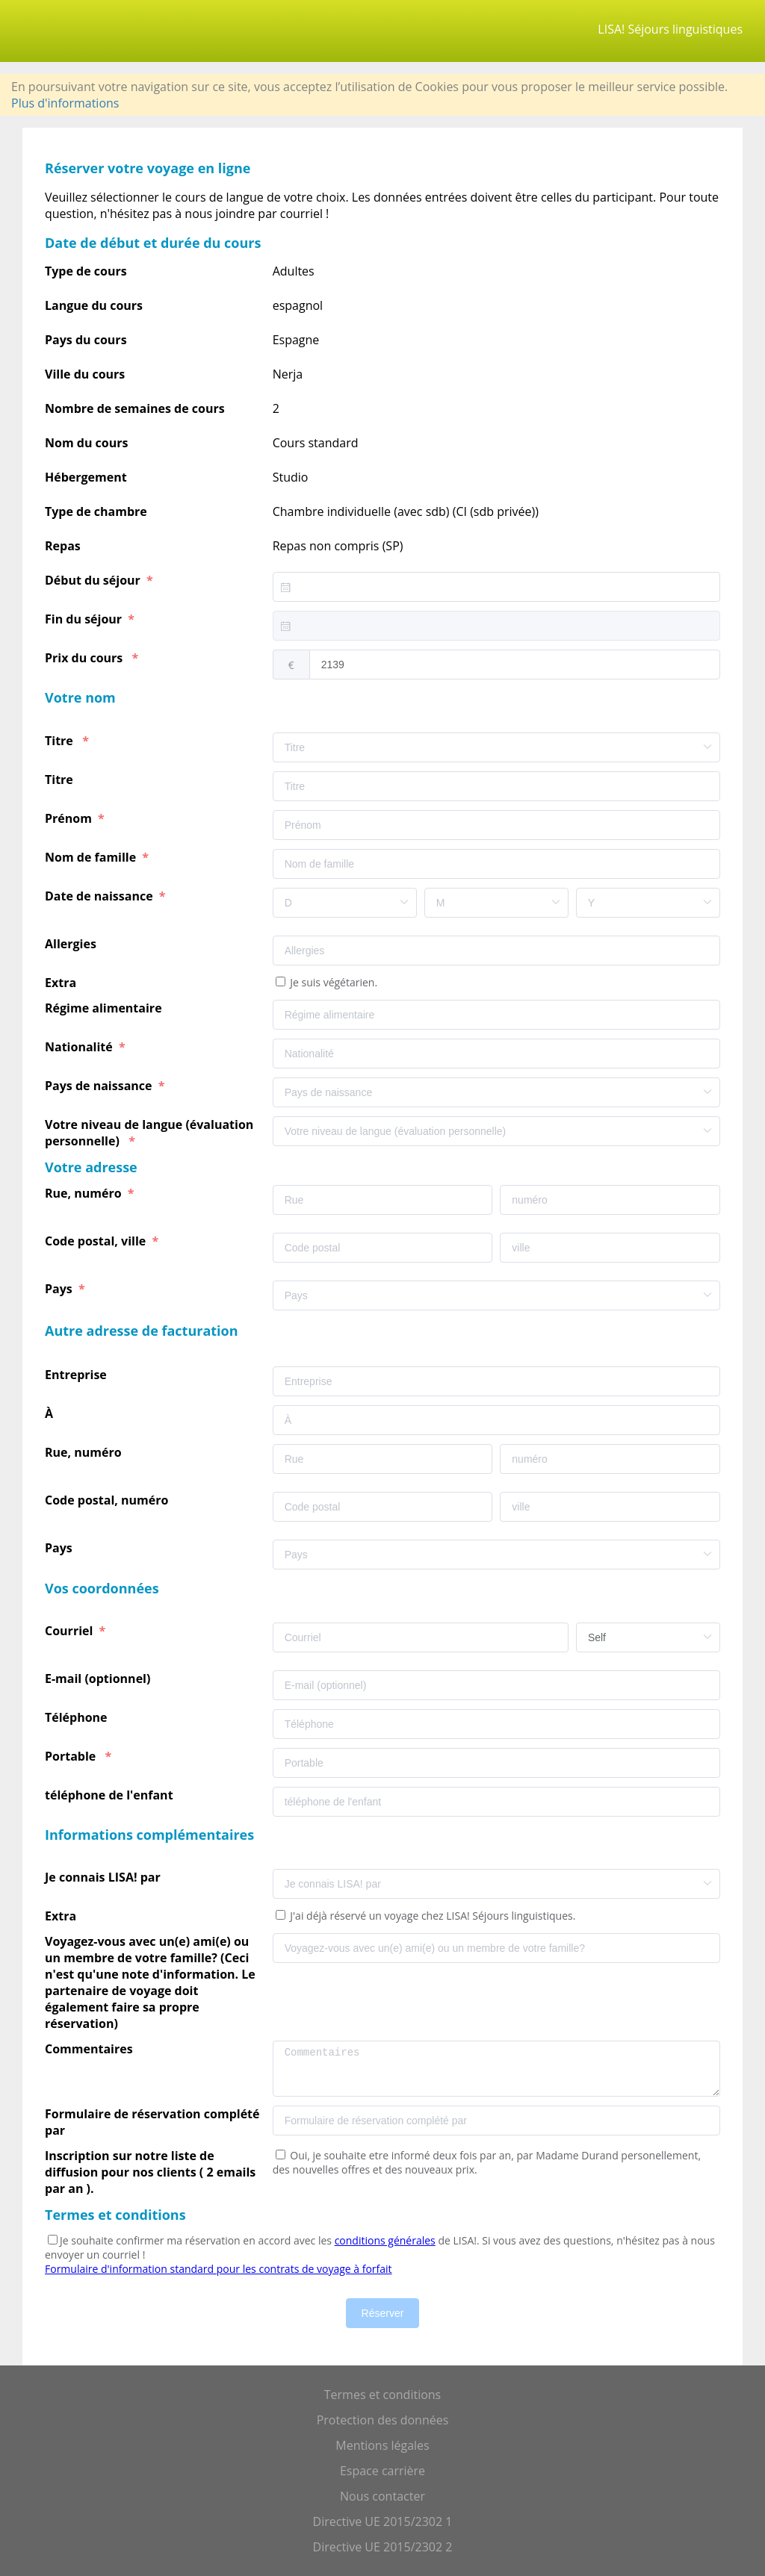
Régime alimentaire (106, 1008)
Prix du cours (87, 658)
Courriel (70, 1631)
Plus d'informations (65, 103)
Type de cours (86, 271)
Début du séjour (94, 580)
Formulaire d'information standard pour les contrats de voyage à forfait (218, 2269)
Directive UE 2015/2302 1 (383, 2521)
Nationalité (80, 1047)
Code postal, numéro (108, 1500)
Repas (63, 546)
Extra (63, 982)
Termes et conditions (383, 2394)
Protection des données (383, 2420)
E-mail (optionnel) (101, 1678)
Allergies (73, 944)
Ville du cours (85, 374)
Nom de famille (92, 857)
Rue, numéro (85, 1193)
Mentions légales (382, 2445)
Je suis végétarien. (332, 982)
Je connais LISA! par (106, 1877)
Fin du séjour (85, 619)
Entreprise (77, 1374)
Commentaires (92, 2049)
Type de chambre (96, 511)
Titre (62, 740)
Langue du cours (94, 305)
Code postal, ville (97, 1241)
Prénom (70, 818)
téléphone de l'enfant (110, 1795)
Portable (73, 1756)
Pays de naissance (100, 1085)
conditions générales (385, 2240)
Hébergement (86, 477)
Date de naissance (100, 896)
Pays (60, 1289)
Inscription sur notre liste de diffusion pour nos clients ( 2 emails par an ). (150, 2172)
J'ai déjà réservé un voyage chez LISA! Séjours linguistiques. (432, 1915)
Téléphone (78, 1717)
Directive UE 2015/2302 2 (383, 2547)
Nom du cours (86, 443)
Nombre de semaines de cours (135, 408)
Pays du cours (86, 340)
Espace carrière (382, 2471)
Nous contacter (382, 2496)
